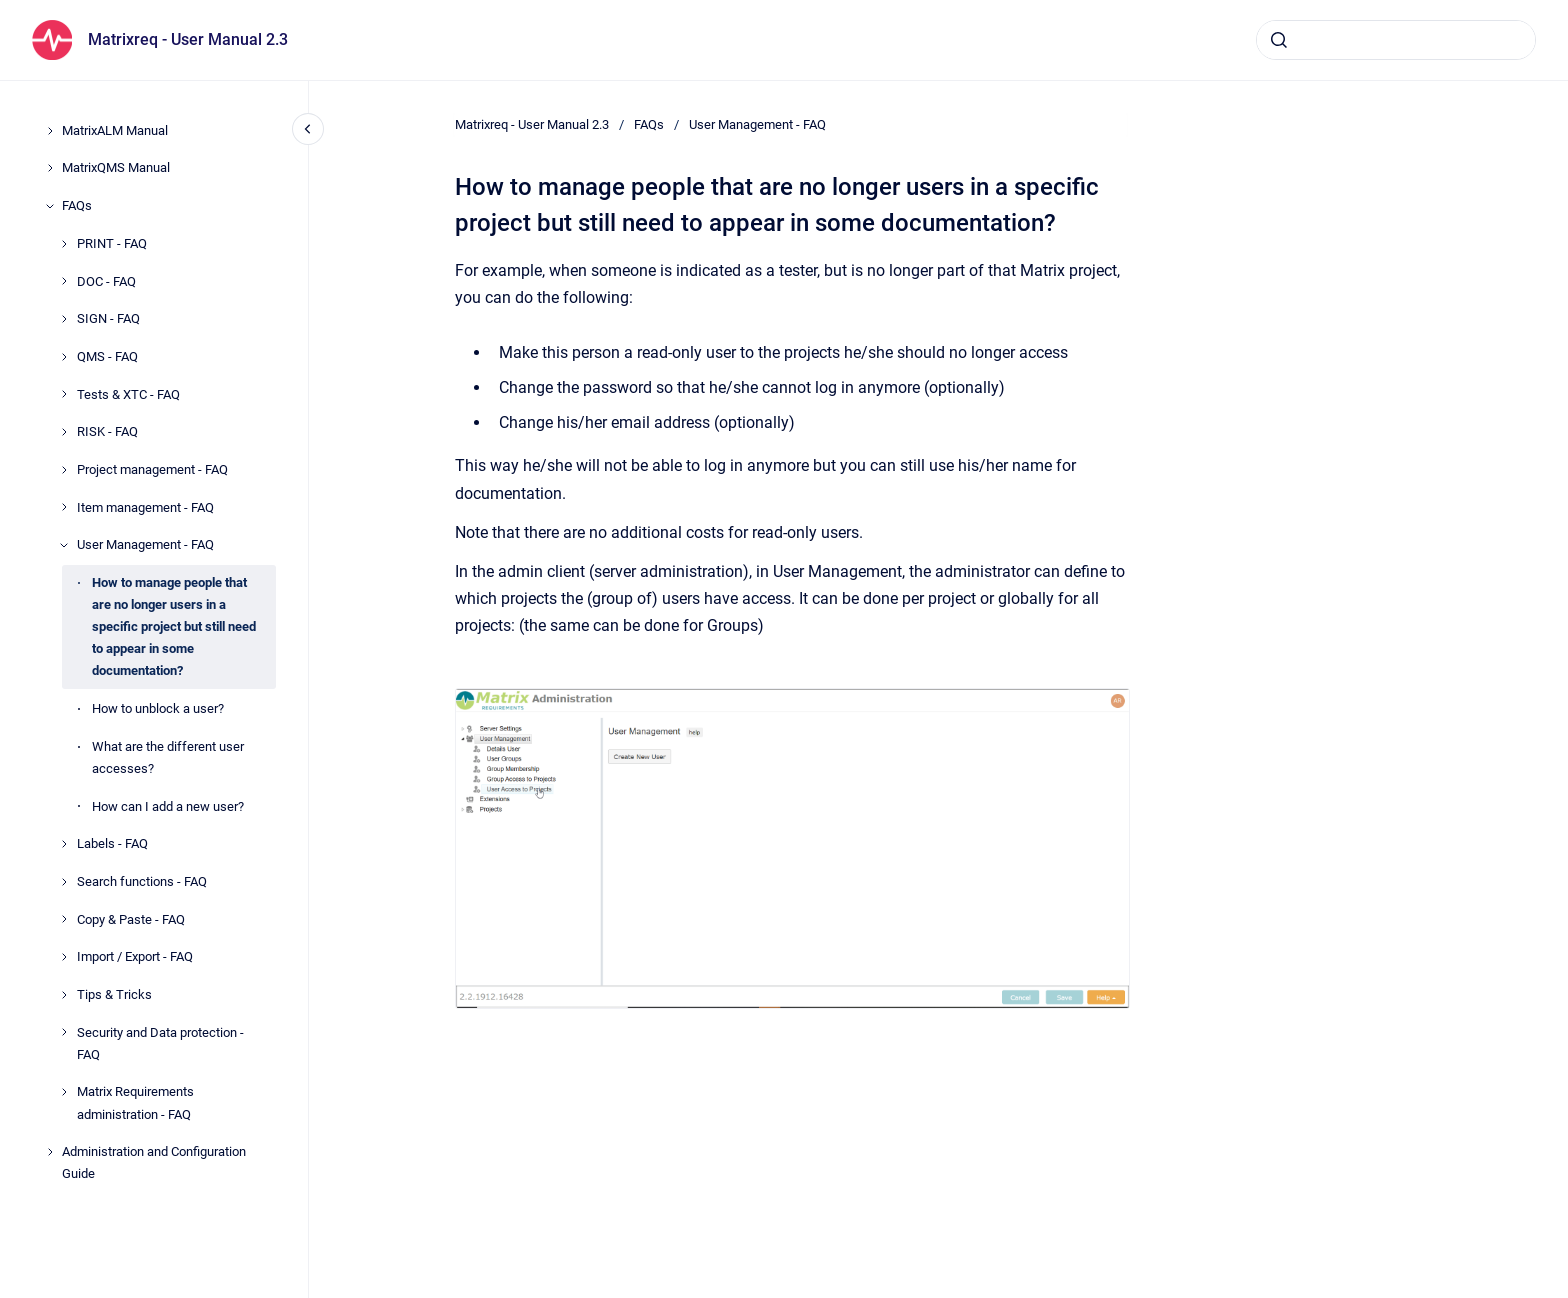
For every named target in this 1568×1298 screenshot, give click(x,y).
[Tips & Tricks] (64, 995)
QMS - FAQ (107, 356)
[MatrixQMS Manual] (50, 168)
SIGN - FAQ (108, 318)
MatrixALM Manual (115, 130)
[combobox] (1396, 40)
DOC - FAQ (106, 281)
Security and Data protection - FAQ (160, 1043)
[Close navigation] (308, 129)
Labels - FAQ (112, 843)
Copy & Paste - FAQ (131, 919)
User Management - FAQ (145, 544)
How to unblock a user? (158, 708)
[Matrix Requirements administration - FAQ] (64, 1092)
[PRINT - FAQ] (64, 244)
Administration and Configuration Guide (154, 1162)
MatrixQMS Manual (116, 167)
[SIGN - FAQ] (64, 319)
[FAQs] (50, 206)
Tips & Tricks (114, 994)
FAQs (77, 205)
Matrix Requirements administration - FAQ (135, 1102)
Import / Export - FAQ (135, 956)
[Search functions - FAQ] (64, 882)
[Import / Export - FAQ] (64, 957)
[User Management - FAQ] (64, 545)
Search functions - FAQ (142, 881)
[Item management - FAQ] (64, 507)
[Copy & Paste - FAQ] (64, 919)
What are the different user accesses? (168, 757)
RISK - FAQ (107, 431)
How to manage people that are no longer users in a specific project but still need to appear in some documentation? (174, 626)
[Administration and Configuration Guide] (50, 1152)
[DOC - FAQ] (64, 281)
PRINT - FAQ (112, 243)
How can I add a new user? (168, 806)
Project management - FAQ (152, 469)
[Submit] (1279, 40)
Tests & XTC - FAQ (128, 394)
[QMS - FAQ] (64, 357)
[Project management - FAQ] (64, 470)
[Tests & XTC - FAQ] (64, 394)
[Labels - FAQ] (64, 844)
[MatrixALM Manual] (50, 131)
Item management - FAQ (145, 507)
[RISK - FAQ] (64, 432)
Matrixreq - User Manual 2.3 (188, 39)
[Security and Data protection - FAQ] (64, 1032)
